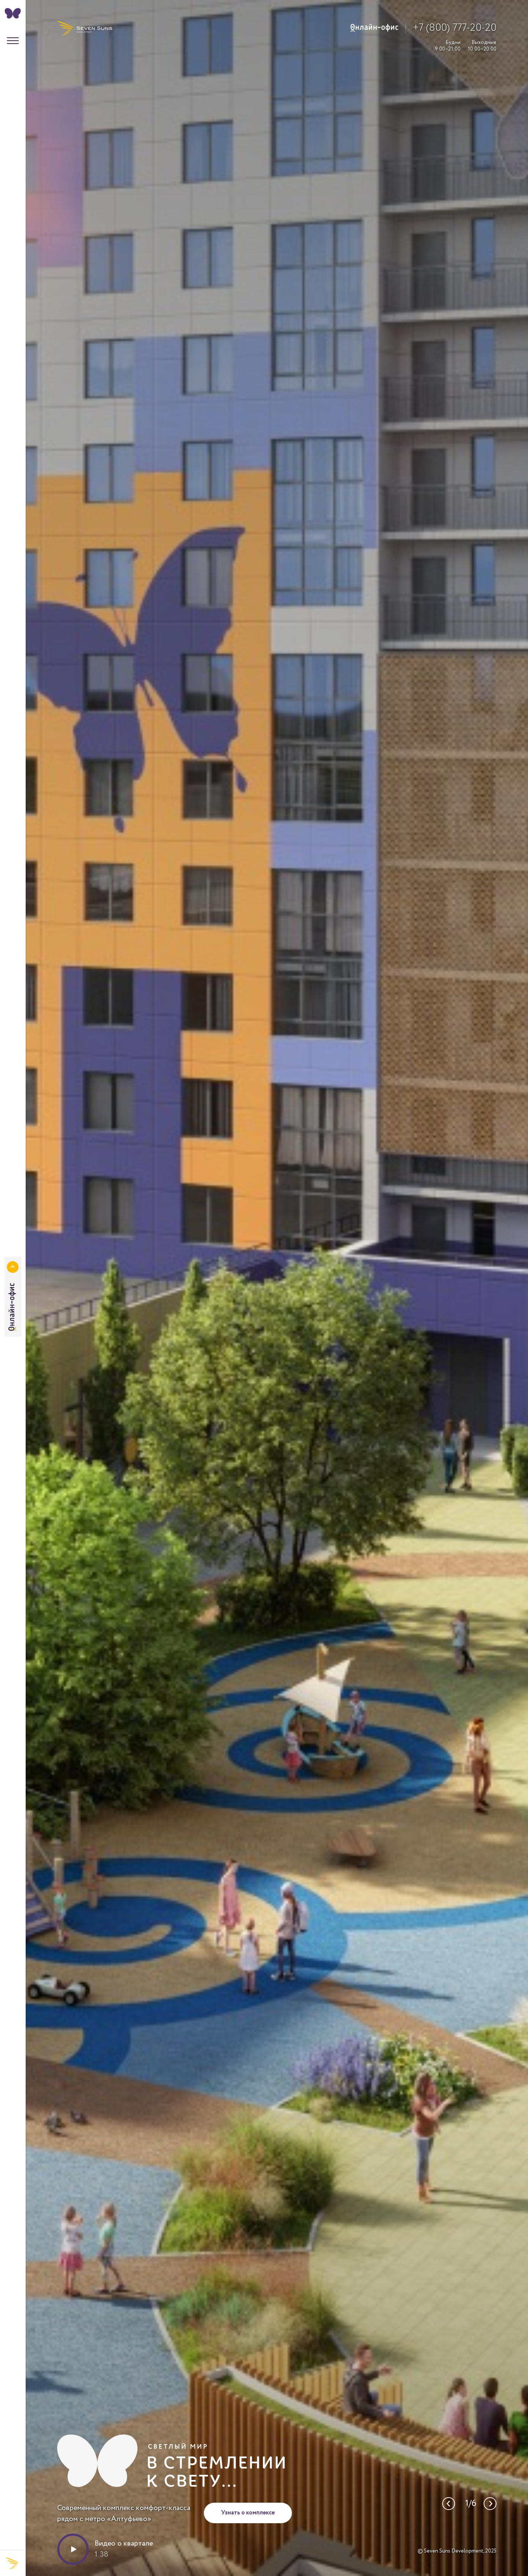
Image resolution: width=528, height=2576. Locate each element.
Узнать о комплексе (248, 2513)
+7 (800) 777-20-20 (454, 28)
